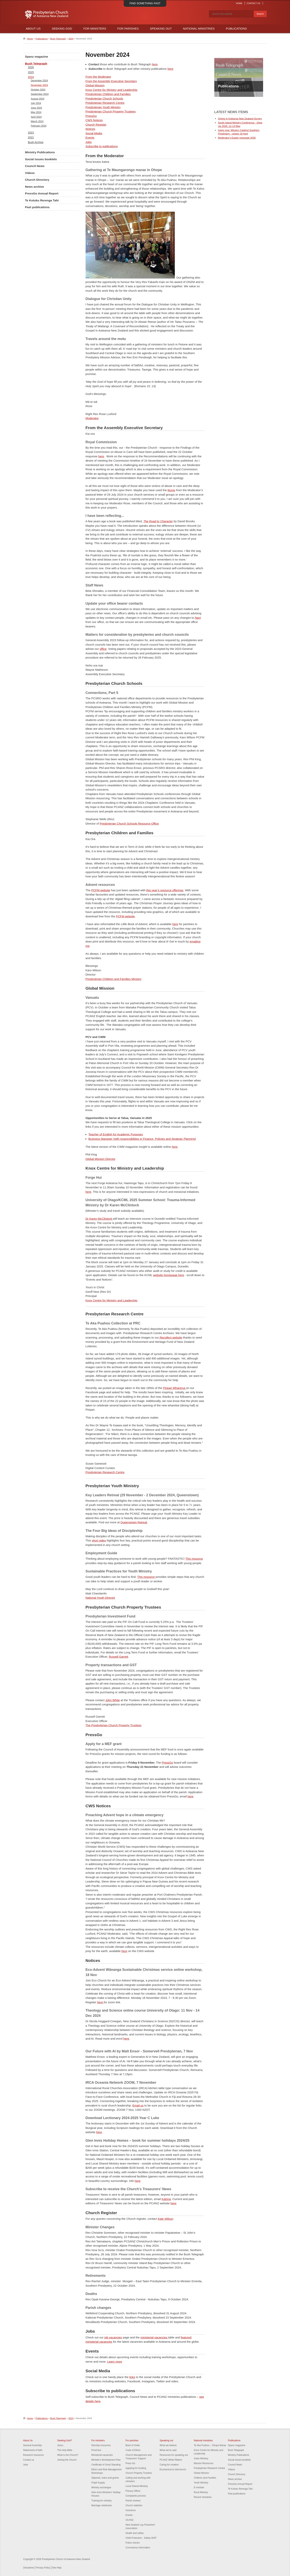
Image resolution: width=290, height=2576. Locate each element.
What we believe (168, 2445)
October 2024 (38, 89)
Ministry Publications (40, 152)
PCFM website (100, 890)
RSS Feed (265, 4)
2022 (31, 137)
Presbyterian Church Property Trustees (111, 111)
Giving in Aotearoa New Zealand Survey (240, 118)
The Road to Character (158, 521)
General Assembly (32, 2445)
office (103, 648)
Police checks (132, 2542)
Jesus (60, 2445)
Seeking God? (64, 2440)
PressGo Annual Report (41, 193)
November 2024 (39, 85)
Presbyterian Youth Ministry (103, 107)
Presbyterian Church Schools (104, 98)
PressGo (91, 116)
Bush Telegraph (58, 38)
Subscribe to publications (102, 146)
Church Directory (37, 179)
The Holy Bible (64, 2450)
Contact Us (253, 3)
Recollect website (170, 1337)
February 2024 (38, 125)
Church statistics (133, 2505)
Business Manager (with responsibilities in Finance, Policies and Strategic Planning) (142, 1138)
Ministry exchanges (101, 2487)
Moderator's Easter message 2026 (237, 137)
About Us (33, 28)
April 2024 (36, 117)
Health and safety (134, 2533)
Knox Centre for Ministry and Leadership (111, 89)
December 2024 (39, 80)
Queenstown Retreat (133, 1522)
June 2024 (36, 108)
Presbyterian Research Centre (105, 102)
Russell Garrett (118, 1656)
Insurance (130, 2510)
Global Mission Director (101, 1159)
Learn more (114, 2361)
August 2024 (37, 98)
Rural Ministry (201, 2492)
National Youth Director (100, 1597)
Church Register (96, 124)
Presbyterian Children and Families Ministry (114, 979)
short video (99, 1540)
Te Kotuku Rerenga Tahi (42, 200)
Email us (137, 2105)
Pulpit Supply (98, 2482)
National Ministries (198, 28)
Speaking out (166, 2440)
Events (90, 137)
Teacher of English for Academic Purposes (115, 1134)
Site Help (57, 2567)
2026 (31, 67)
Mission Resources (203, 2463)
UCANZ (129, 2520)
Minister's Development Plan (106, 2459)
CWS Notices (94, 120)
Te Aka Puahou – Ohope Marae (210, 2445)
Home (239, 3)
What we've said (168, 2450)
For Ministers (94, 28)
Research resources (33, 2455)
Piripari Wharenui (174, 1388)
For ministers (98, 2440)
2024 (70, 38)
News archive (34, 186)
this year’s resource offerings (165, 890)
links (132, 2377)
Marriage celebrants (101, 2505)
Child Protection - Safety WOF (141, 2538)
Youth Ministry (201, 2482)
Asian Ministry (201, 2458)
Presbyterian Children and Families (108, 94)
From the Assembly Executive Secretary (111, 81)
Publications (236, 28)
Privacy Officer (133, 2491)
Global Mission (95, 85)
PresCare (96, 2450)
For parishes (131, 2440)
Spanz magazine (36, 56)
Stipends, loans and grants (105, 2477)
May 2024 (36, 112)
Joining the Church (66, 2459)
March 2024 (37, 121)
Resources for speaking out (174, 2455)
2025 (31, 72)
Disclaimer (28, 2567)
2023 (31, 132)
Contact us (28, 2459)
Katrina (166, 2199)
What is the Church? (67, 2455)
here (155, 64)
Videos (30, 173)
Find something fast (145, 3)
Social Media (94, 133)
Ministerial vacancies (102, 2455)
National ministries (203, 2440)
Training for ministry (101, 2500)
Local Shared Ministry (136, 2486)
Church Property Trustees (138, 2473)
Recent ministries (203, 2497)
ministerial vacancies (154, 2337)
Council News (35, 166)
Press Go (130, 2463)
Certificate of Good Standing (106, 2464)
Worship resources (101, 2445)
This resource (194, 1558)
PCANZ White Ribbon (171, 2459)
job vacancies (113, 2337)
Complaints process (135, 2495)
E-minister (199, 2487)
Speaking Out (161, 28)
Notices (90, 128)
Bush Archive (36, 142)
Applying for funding (135, 2468)
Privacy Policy (43, 2567)
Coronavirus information (137, 2547)
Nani (198, 617)
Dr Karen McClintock (99, 1218)
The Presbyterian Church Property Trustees (114, 1725)
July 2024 (36, 103)
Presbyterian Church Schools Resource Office (129, 823)
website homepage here (168, 1275)
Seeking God (62, 28)
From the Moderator (98, 76)
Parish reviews (133, 2500)
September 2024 (40, 94)
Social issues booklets (41, 159)
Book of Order (132, 2445)
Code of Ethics (133, 2450)
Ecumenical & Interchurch (173, 2469)
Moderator (92, 418)
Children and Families (205, 2477)
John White (112, 1700)
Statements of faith (32, 2450)
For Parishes (128, 28)
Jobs (89, 142)
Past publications (37, 207)
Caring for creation (169, 2464)
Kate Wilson (165, 2218)
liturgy (171, 490)
